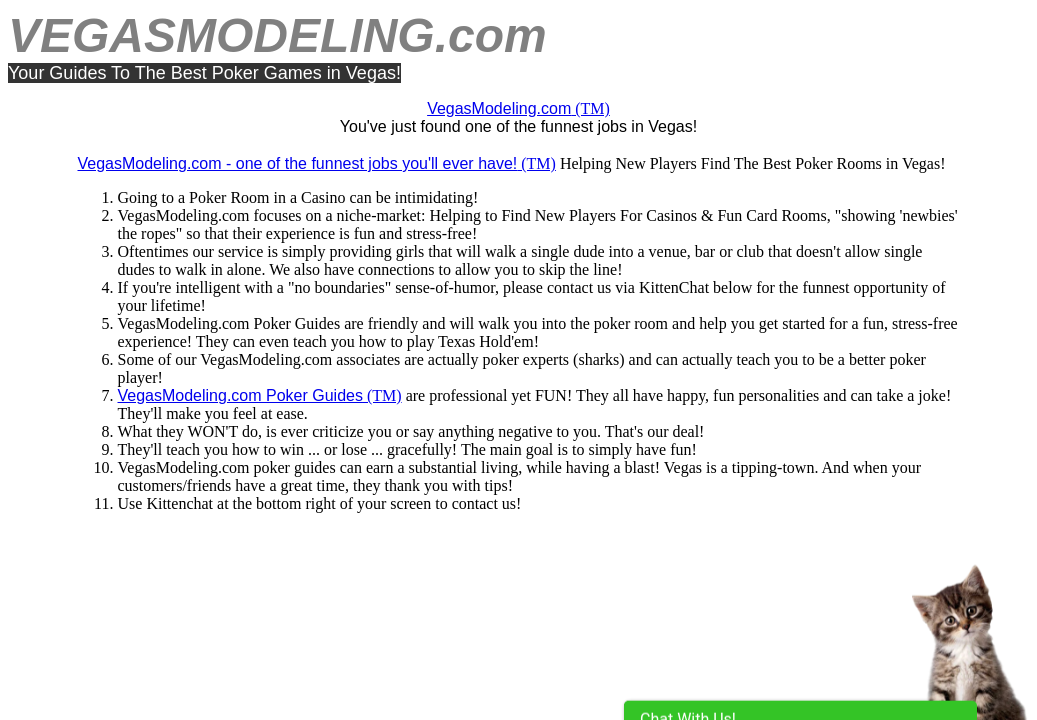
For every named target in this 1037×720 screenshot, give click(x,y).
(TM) (518, 108)
